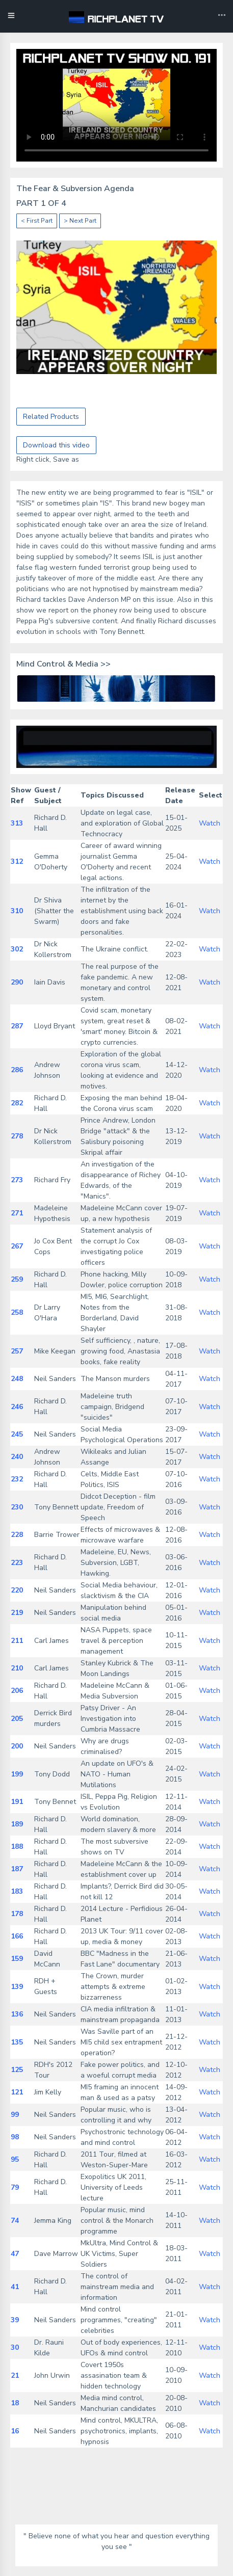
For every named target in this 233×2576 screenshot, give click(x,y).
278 (17, 1136)
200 (17, 1746)
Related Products (51, 416)
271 (17, 1213)
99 (15, 2114)
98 (15, 2137)
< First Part (37, 221)
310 (17, 911)
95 (15, 2159)
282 (17, 1103)
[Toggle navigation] (222, 16)
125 (17, 2070)
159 (17, 1958)
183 (17, 1891)
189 (17, 1824)
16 (15, 2431)
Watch (209, 823)
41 (15, 2287)
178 (17, 1914)
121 (17, 2092)
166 (17, 1936)
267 (17, 1246)
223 (17, 1563)
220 (17, 1590)
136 (17, 2014)
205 (17, 1718)
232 (17, 1479)
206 (17, 1690)
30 (15, 2347)
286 (17, 1070)
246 (17, 1407)
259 (17, 1279)
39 (15, 2320)
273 (17, 1180)
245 (17, 1434)
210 (17, 1668)
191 (17, 1802)
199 (17, 1774)
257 (17, 1351)
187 (17, 1869)
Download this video (56, 445)
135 (17, 2042)
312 (17, 861)
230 (17, 1507)
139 (17, 1986)
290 (17, 982)
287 (17, 1026)
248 (17, 1379)
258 (17, 1312)
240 (17, 1457)
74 (15, 2220)
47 (15, 2254)
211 (17, 1640)
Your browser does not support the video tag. (116, 105)
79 (15, 2187)
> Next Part (80, 221)
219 (17, 1612)
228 (17, 1534)
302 (17, 949)
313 (17, 823)
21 (15, 2375)
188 (17, 1846)
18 (15, 2403)
